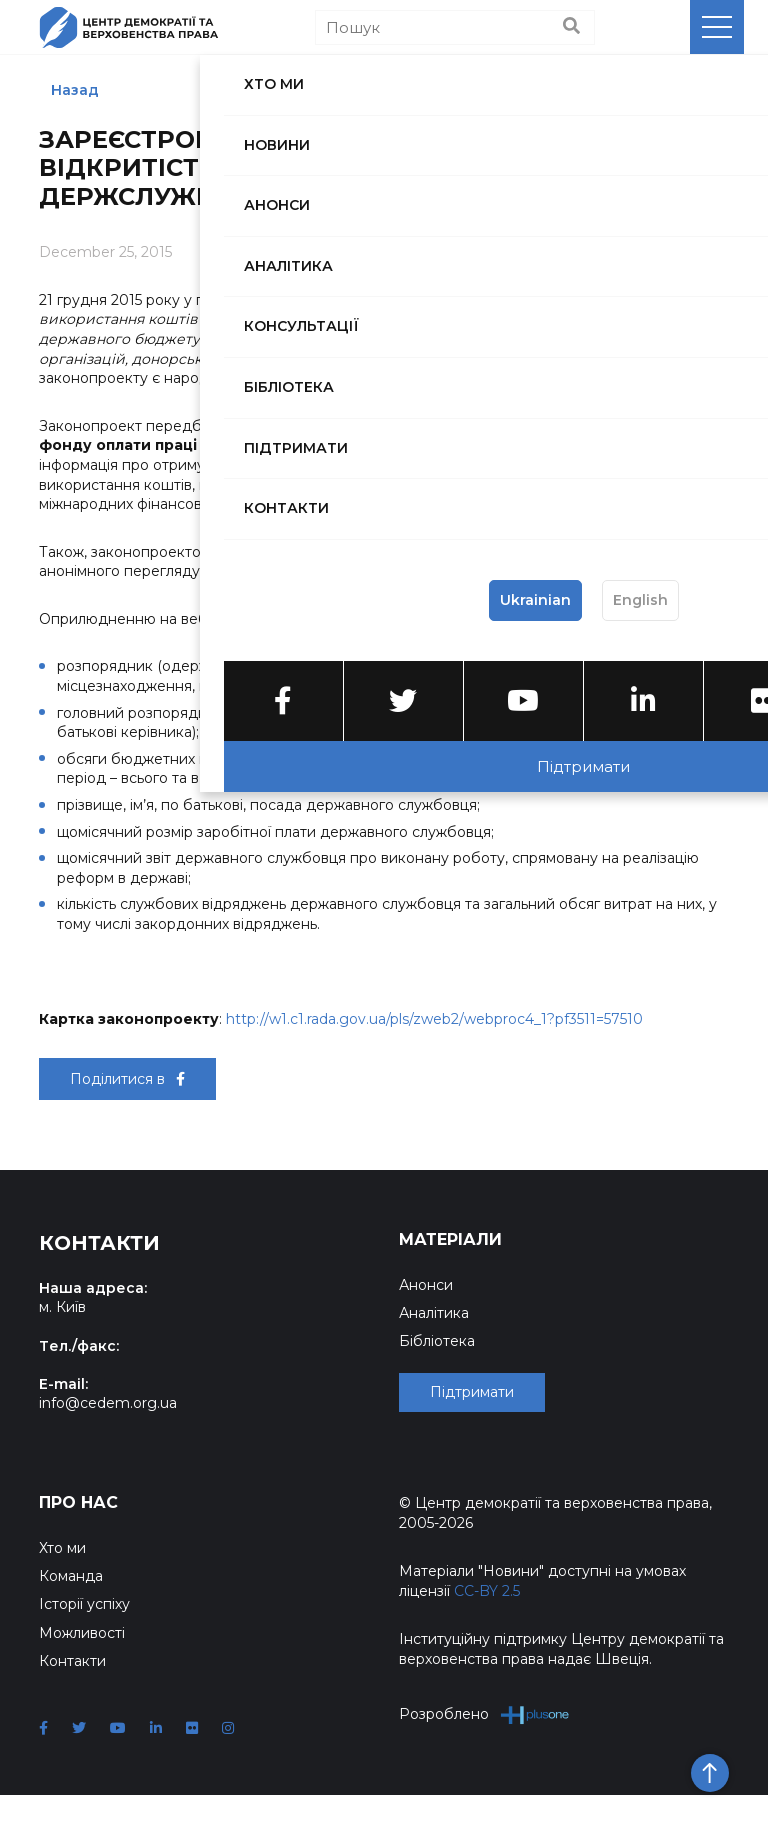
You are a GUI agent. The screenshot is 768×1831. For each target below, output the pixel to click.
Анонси (426, 1285)
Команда (71, 1612)
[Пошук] (455, 27)
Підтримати (472, 1429)
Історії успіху (84, 1640)
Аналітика (434, 1313)
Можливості (82, 1669)
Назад (75, 90)
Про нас (78, 1538)
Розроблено (484, 1750)
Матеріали (450, 1239)
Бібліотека (437, 1341)
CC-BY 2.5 (487, 1627)
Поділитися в (127, 1079)
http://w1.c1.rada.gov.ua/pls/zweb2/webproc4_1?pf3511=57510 (434, 1019)
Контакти (72, 1697)
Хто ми (62, 1584)
